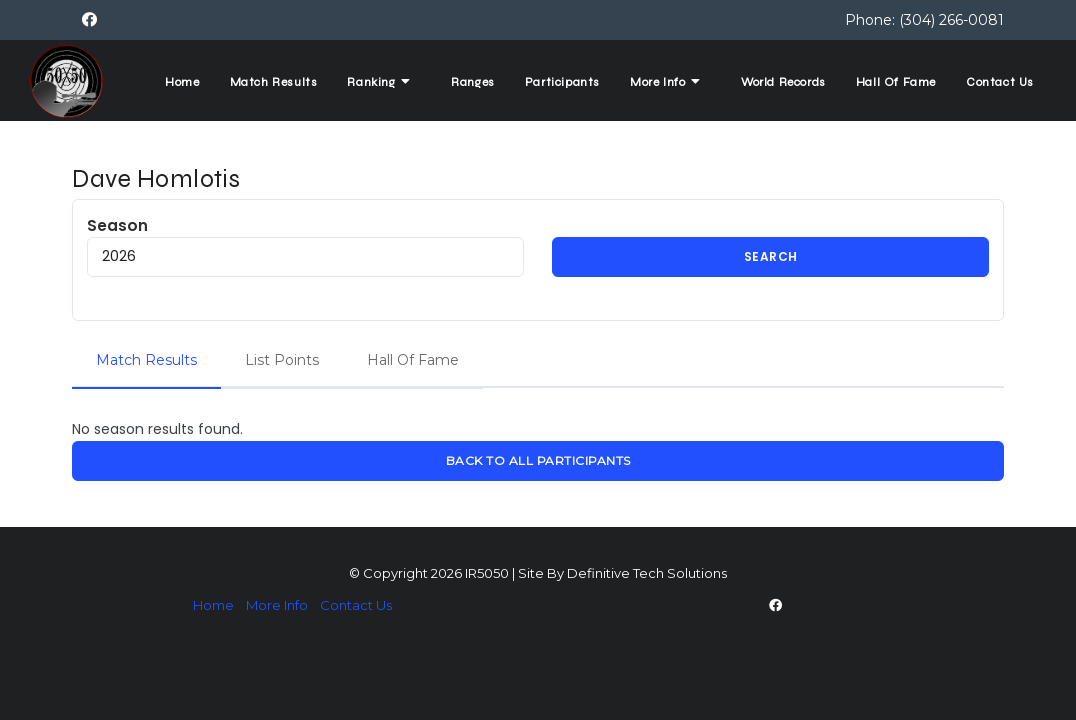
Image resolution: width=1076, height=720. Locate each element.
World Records (783, 82)
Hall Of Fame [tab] (413, 360)
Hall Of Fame (896, 82)
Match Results (274, 82)
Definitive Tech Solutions (647, 573)
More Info (667, 81)
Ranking (381, 81)
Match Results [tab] (146, 360)
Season (305, 246)
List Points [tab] (282, 360)
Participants (562, 82)
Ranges (473, 82)
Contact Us (1000, 82)
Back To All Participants (538, 460)
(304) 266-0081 (951, 20)
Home (182, 82)
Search (771, 256)
